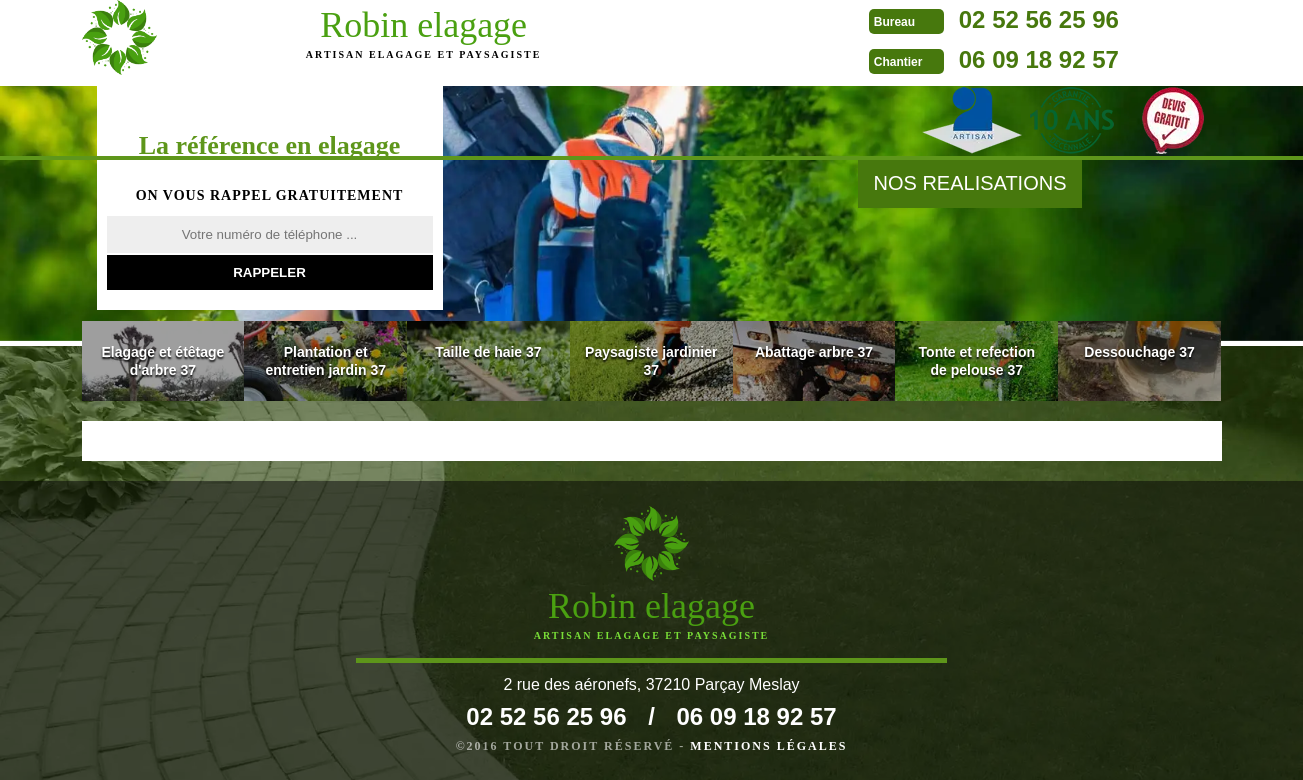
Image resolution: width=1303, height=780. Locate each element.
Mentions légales (768, 746)
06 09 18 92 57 (756, 59)
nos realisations (969, 183)
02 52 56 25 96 (756, 19)
